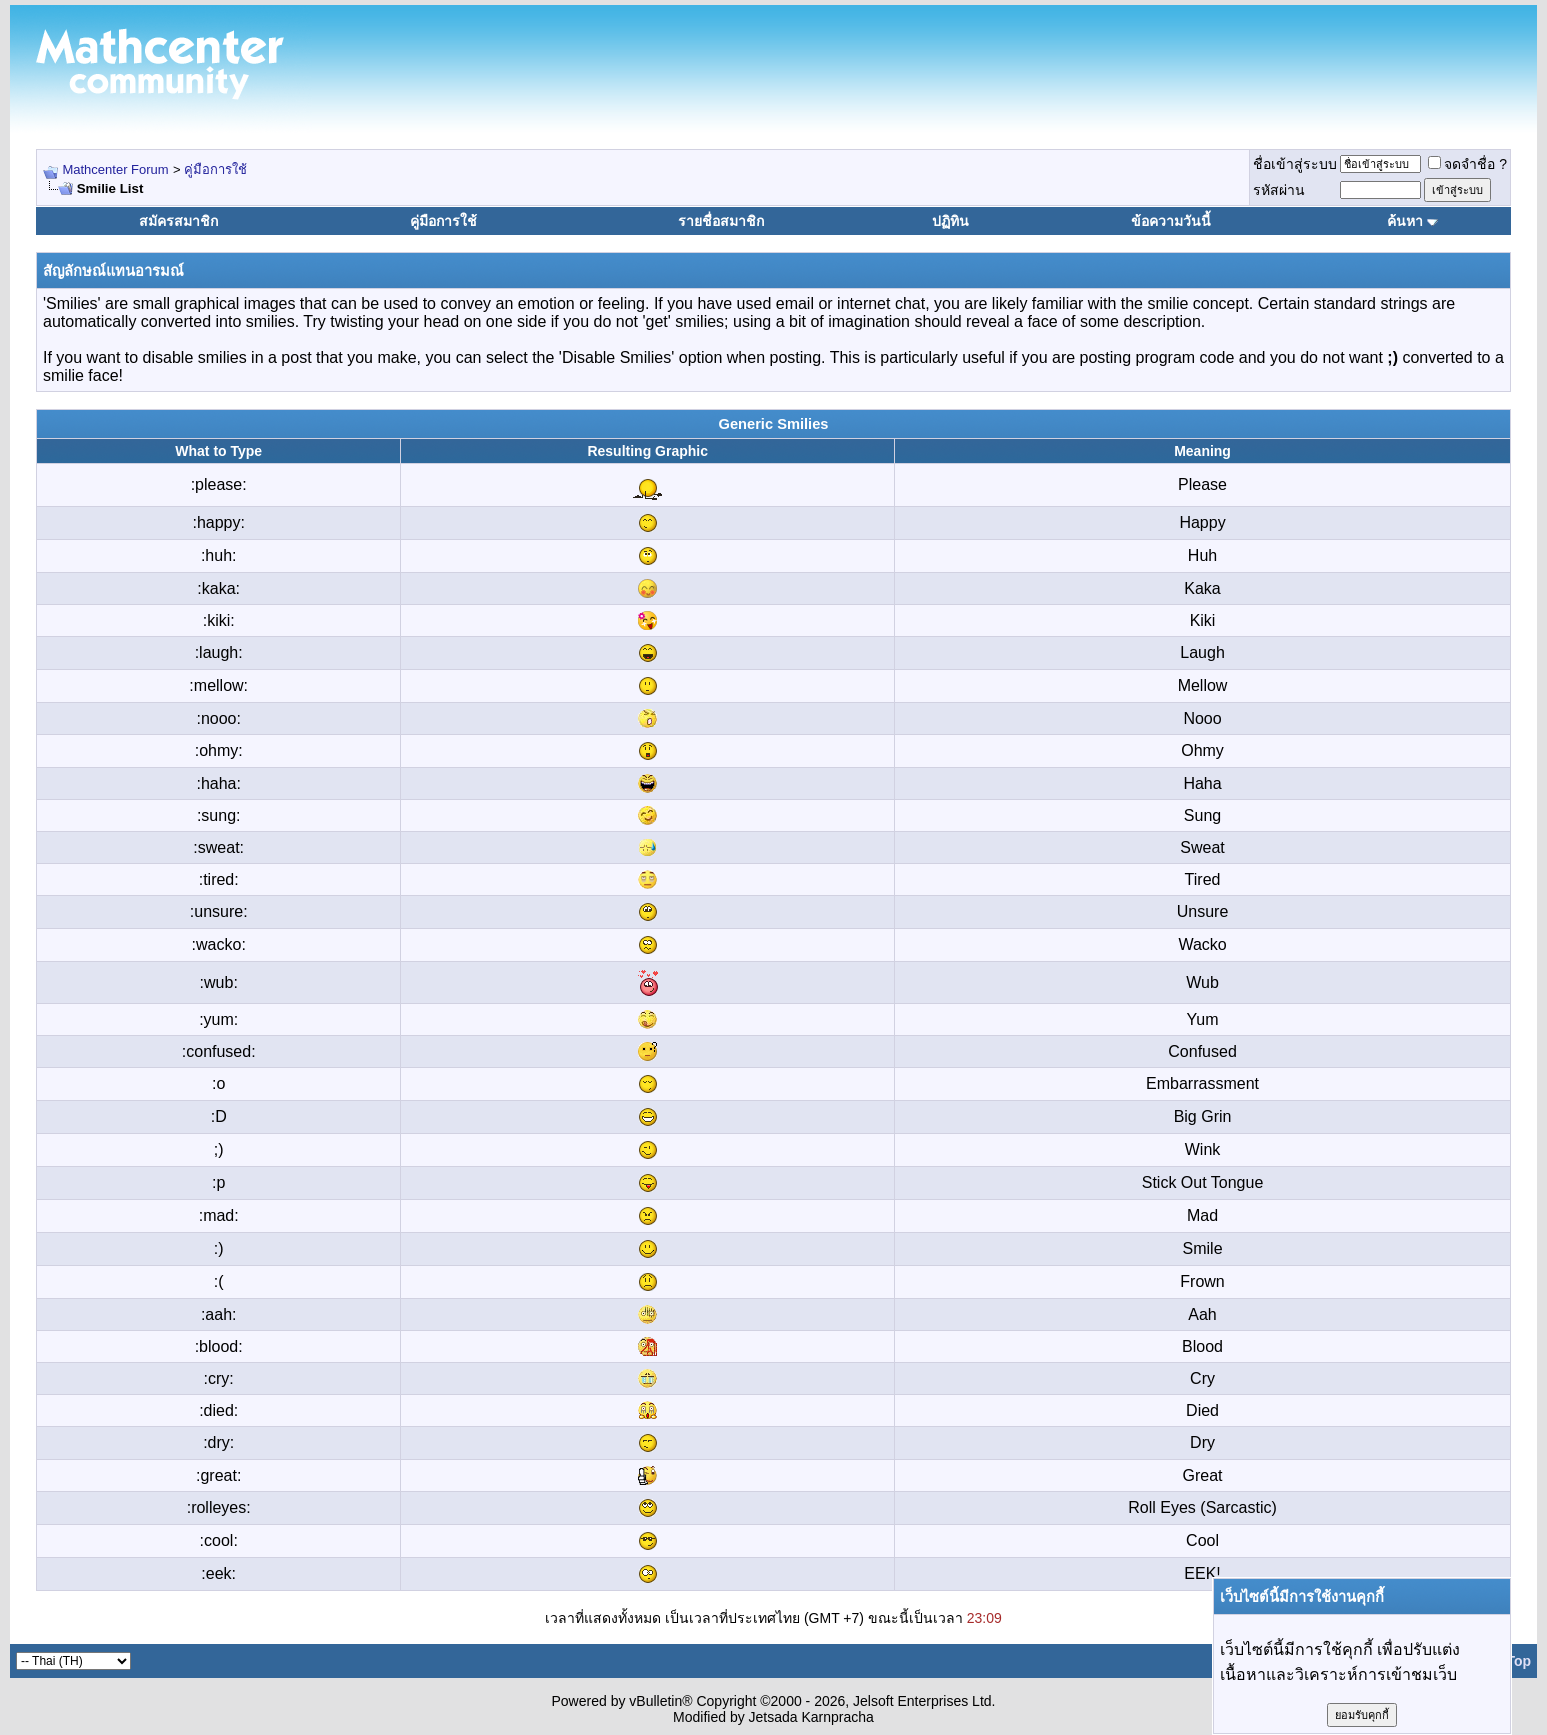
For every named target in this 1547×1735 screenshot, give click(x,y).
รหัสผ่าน (1279, 190)
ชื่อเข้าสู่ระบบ (1295, 164)
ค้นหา (1405, 221)
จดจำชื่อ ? (1467, 164)
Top (1518, 1661)
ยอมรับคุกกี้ (1362, 1715)
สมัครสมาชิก (178, 221)
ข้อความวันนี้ (1171, 221)
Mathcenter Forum (115, 169)
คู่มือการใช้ (215, 169)
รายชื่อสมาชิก (721, 221)
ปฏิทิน (950, 221)
